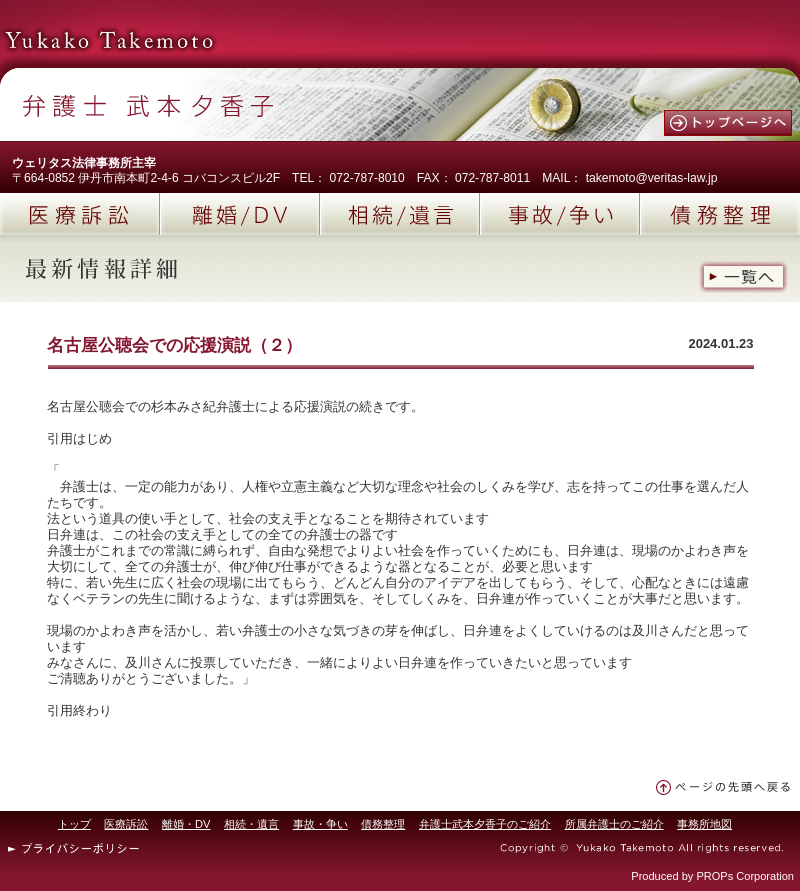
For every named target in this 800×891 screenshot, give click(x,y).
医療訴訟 (80, 214)
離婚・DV (186, 824)
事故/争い (560, 214)
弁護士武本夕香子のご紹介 (485, 824)
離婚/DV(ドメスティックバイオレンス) (240, 214)
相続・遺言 (251, 824)
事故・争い (320, 824)
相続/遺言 (400, 214)
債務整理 (720, 214)
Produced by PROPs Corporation (712, 876)
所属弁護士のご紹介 (614, 824)
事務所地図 (704, 824)
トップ (74, 824)
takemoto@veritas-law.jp (652, 178)
